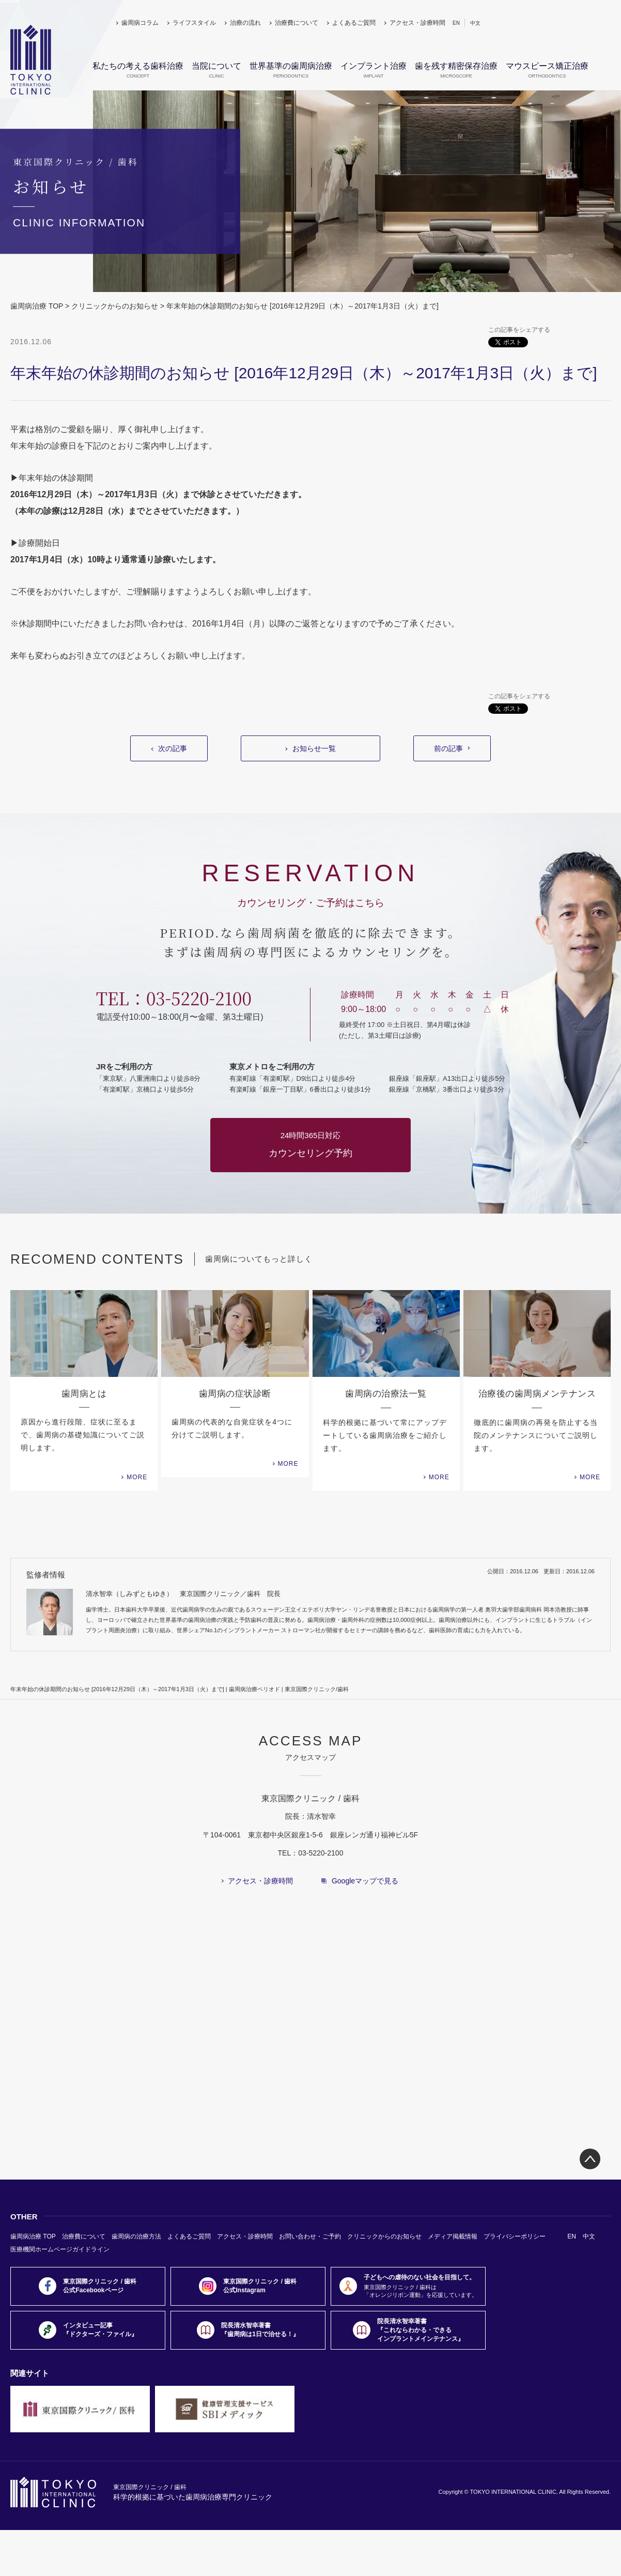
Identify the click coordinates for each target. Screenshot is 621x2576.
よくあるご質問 (354, 23)
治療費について (296, 23)
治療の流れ (245, 23)
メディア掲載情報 (452, 2236)
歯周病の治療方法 (136, 2236)
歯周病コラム (140, 23)
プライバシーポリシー (515, 2236)
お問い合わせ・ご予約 (310, 2236)
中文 (475, 23)
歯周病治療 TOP (36, 306)
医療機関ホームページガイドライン (60, 2249)
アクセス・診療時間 (417, 23)
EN (456, 23)
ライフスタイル (194, 23)
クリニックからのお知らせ (114, 306)
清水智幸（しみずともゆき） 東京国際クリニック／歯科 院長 (183, 1594)
